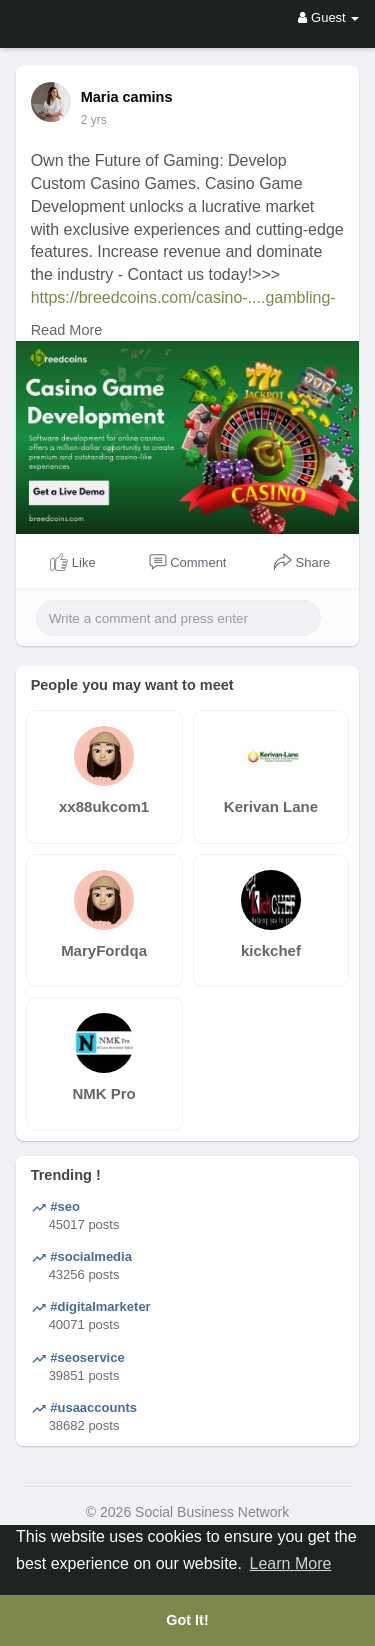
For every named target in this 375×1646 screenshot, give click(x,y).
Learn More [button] (291, 1563)
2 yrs (94, 120)
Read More (67, 330)
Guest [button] (328, 17)
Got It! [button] (187, 1620)
